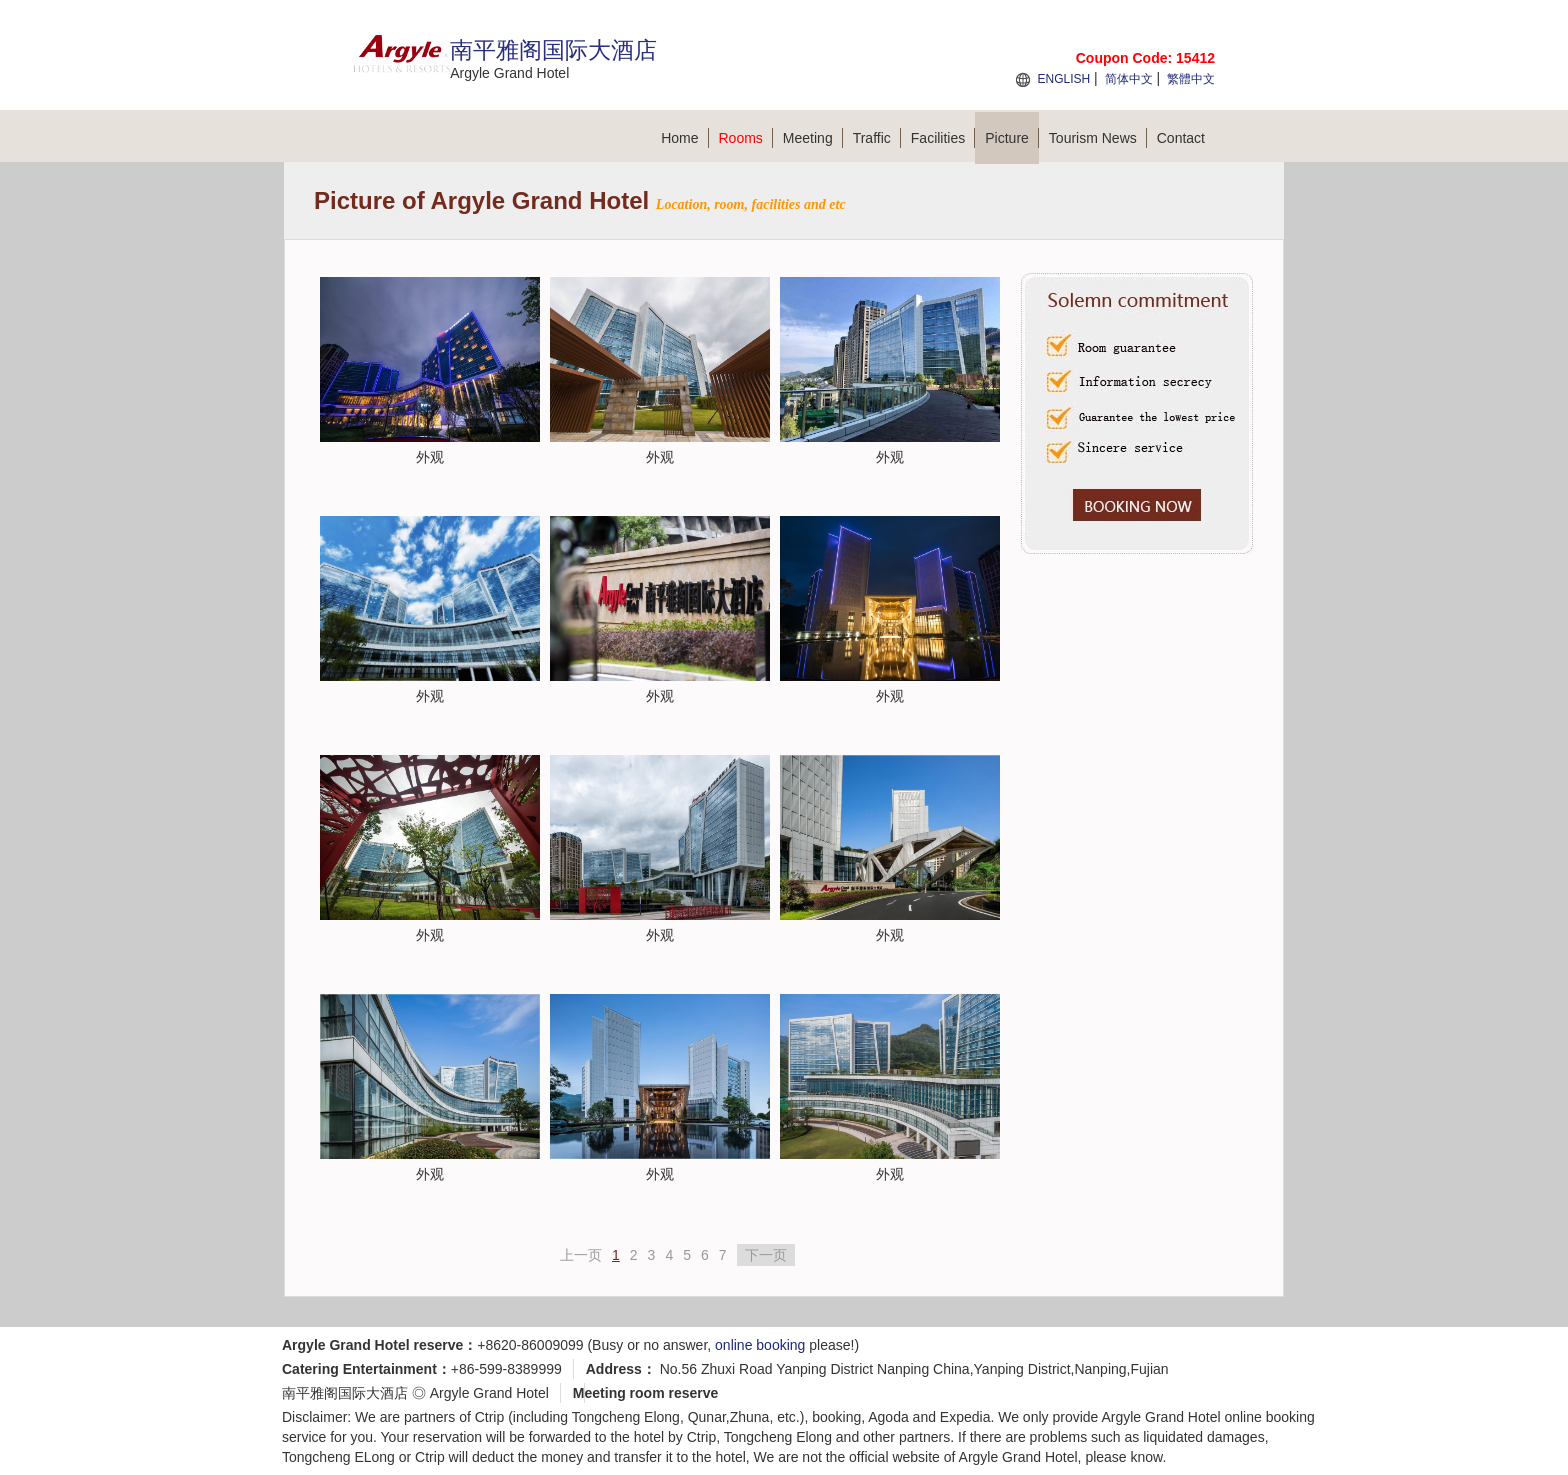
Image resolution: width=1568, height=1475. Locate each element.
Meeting (813, 138)
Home (684, 138)
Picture (1012, 138)
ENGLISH (1063, 79)
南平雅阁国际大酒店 (345, 1393)
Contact (1181, 138)
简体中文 (1129, 79)
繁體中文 (1191, 79)
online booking (760, 1345)
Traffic (877, 138)
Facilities (943, 138)
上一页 (581, 1255)
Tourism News (1098, 138)
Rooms (746, 138)
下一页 (766, 1255)
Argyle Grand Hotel (489, 1393)
